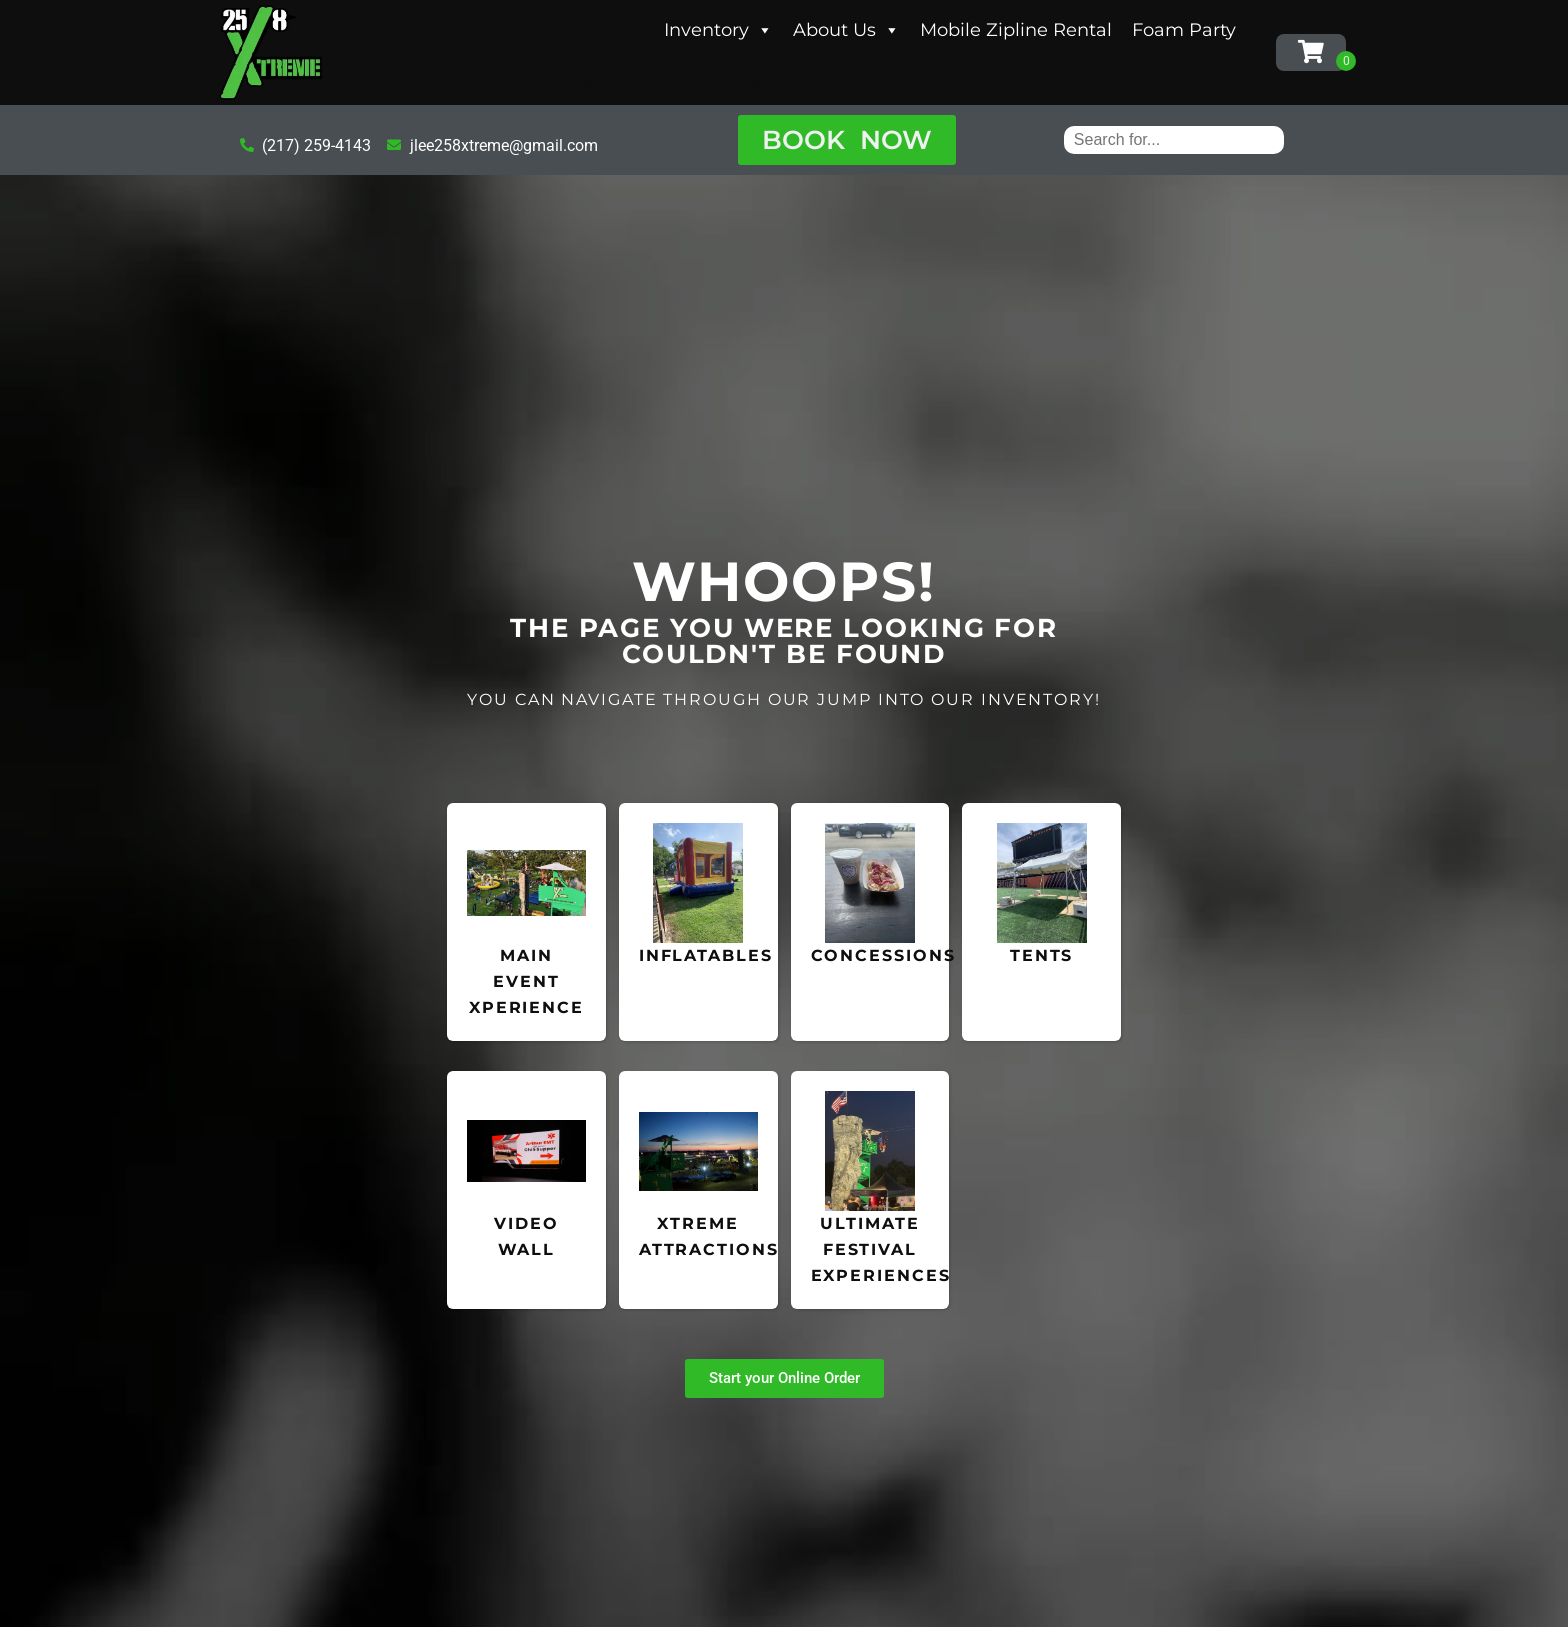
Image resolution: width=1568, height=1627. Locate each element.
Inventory (718, 30)
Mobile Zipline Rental (1016, 30)
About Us (846, 30)
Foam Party (1184, 30)
